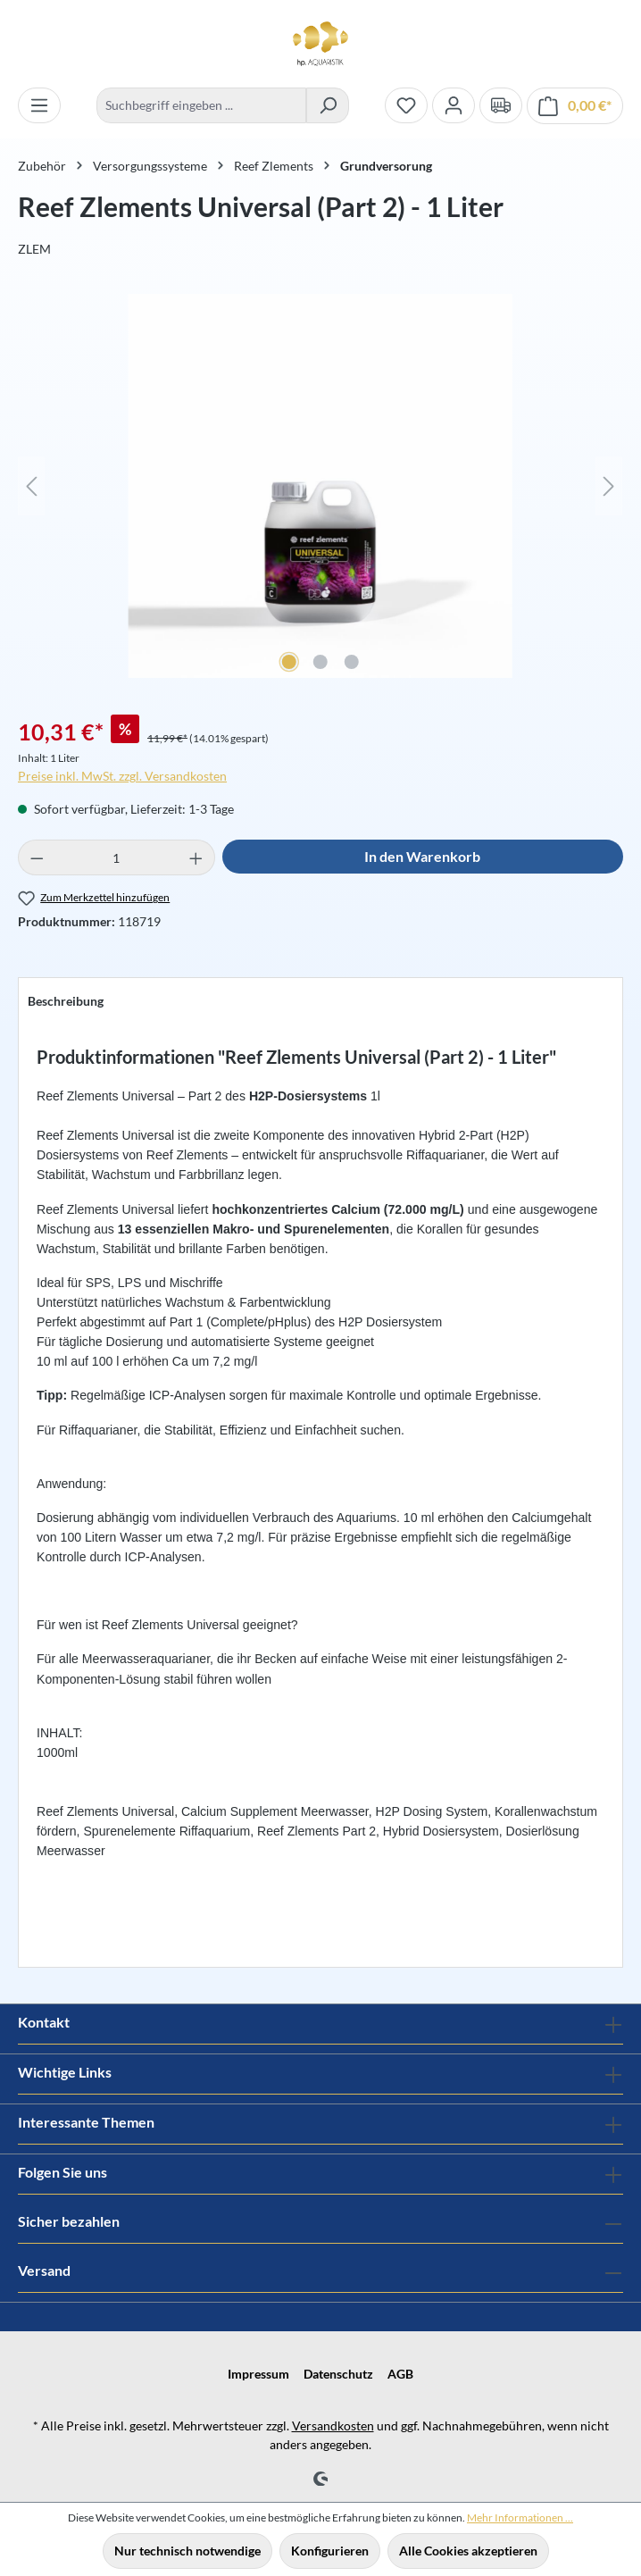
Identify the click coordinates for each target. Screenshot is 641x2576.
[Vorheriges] (31, 486)
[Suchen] (327, 105)
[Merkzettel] (406, 105)
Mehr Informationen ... (520, 2517)
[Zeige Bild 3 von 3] (352, 662)
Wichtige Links (65, 2071)
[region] (320, 495)
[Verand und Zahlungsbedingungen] (500, 105)
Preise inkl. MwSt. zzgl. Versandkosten (122, 775)
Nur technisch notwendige (187, 2550)
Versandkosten (333, 2425)
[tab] (66, 1001)
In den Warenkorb (422, 856)
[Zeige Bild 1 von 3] (289, 662)
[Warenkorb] (575, 106)
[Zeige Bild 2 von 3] (320, 662)
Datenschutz (338, 2373)
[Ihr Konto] (453, 105)
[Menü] (39, 105)
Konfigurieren (330, 2550)
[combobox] (201, 105)
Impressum (258, 2373)
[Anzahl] (117, 857)
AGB (400, 2373)
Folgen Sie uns (62, 2171)
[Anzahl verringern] (36, 857)
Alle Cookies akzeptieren (468, 2550)
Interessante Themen (86, 2121)
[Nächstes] (608, 486)
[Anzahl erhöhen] (196, 857)
